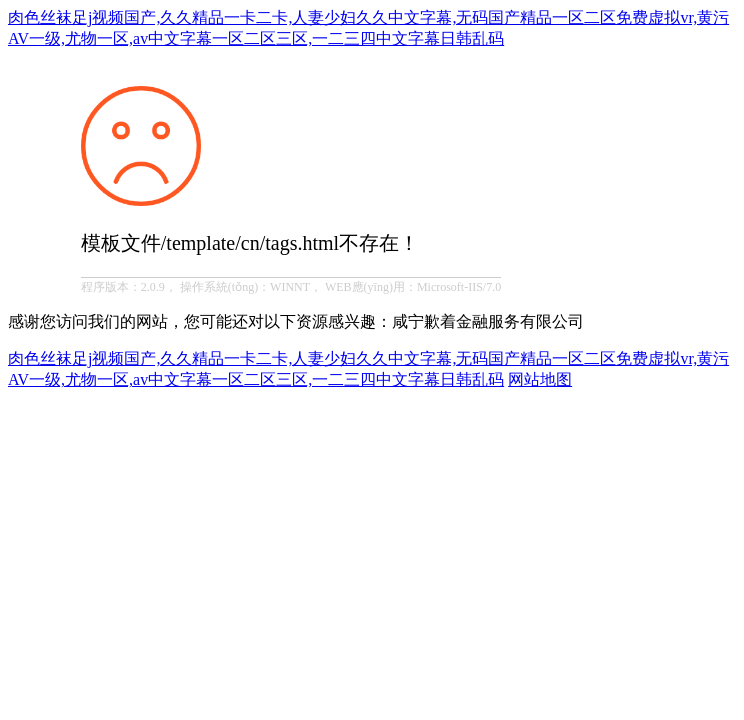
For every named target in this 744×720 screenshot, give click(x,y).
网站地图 (540, 379)
